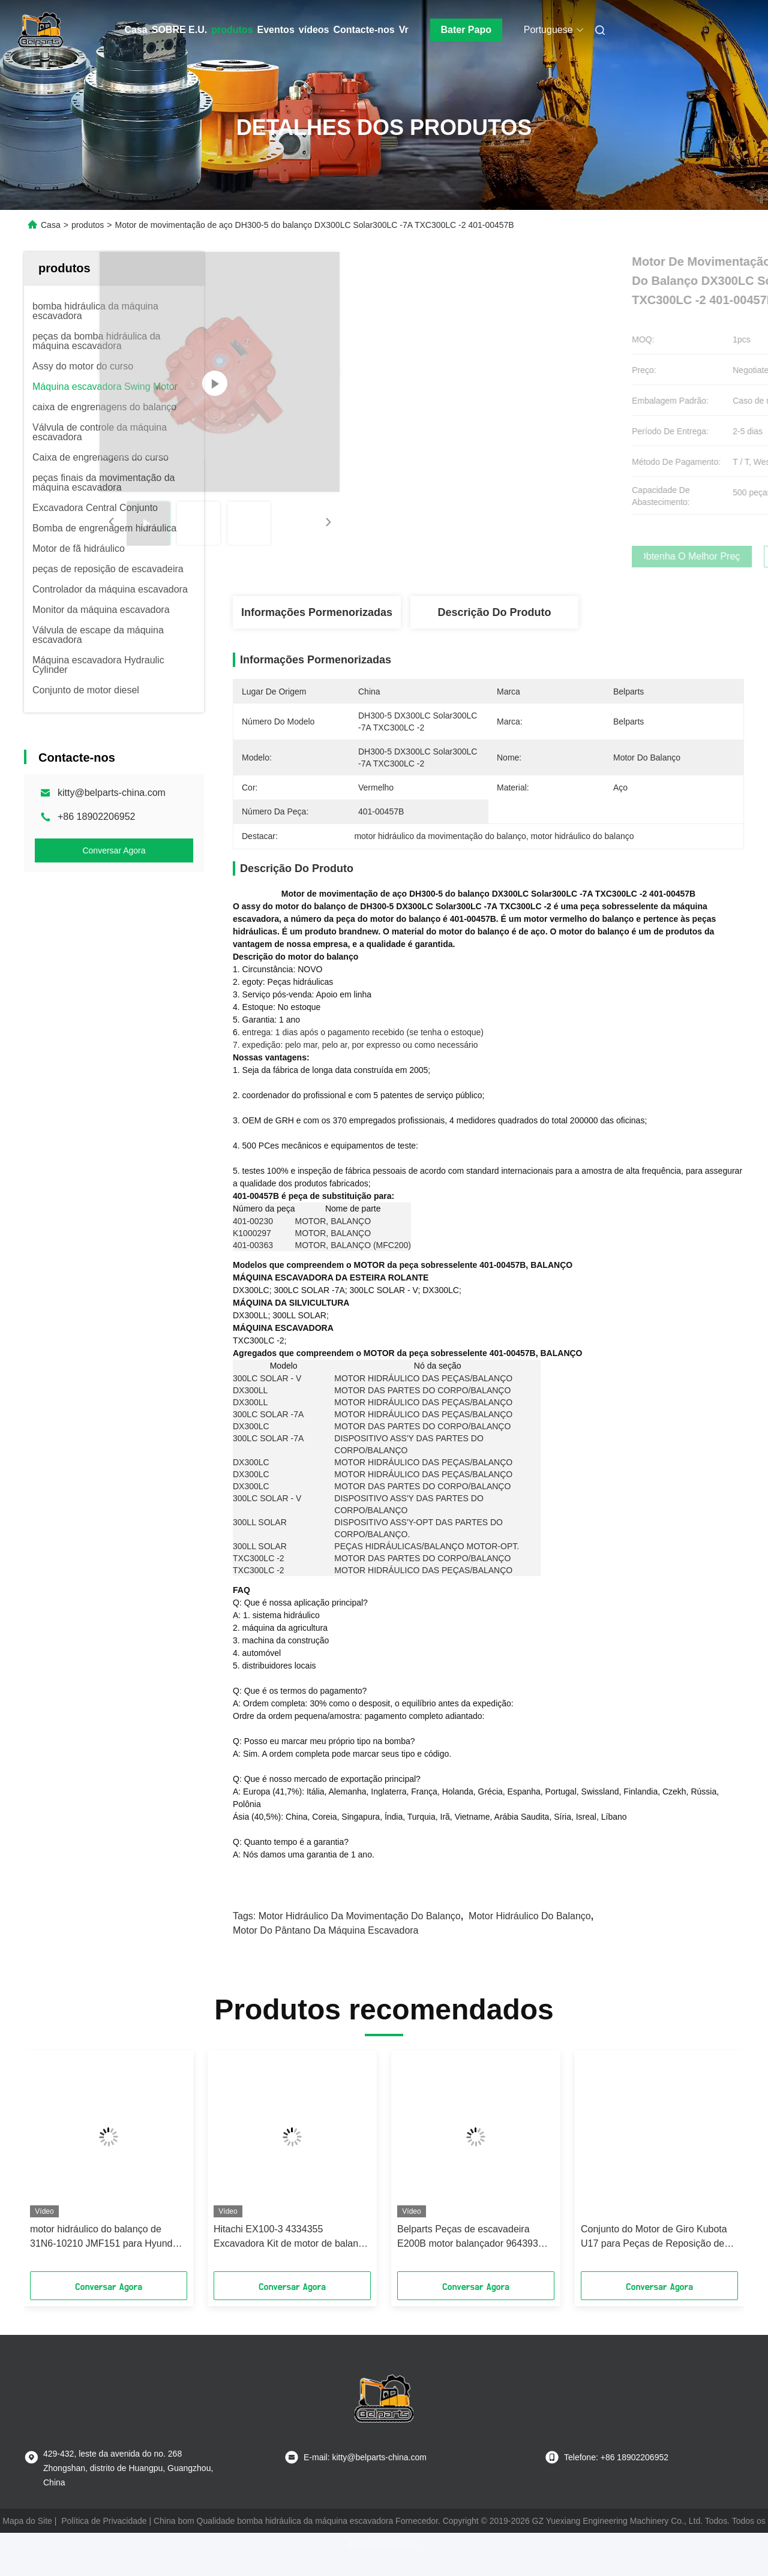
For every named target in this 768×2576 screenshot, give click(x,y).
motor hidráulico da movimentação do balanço (360, 1935)
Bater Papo (466, 30)
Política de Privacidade (103, 2540)
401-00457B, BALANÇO (525, 1284)
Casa (136, 30)
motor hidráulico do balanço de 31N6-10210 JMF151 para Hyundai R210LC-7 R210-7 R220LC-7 (105, 2256)
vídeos (314, 30)
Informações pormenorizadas (316, 612)
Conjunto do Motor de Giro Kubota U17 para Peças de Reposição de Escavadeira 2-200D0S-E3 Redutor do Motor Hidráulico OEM (656, 2256)
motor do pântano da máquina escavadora (326, 1949)
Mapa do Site (27, 2540)
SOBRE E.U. (179, 30)
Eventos (276, 30)
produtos (232, 30)
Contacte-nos (363, 30)
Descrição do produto (494, 612)
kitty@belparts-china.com (112, 792)
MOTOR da (375, 1284)
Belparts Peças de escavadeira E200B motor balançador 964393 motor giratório (467, 2256)
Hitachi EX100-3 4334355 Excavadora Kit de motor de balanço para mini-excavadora (291, 2256)
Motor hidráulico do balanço (530, 1935)
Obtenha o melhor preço (552, 556)
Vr (404, 30)
